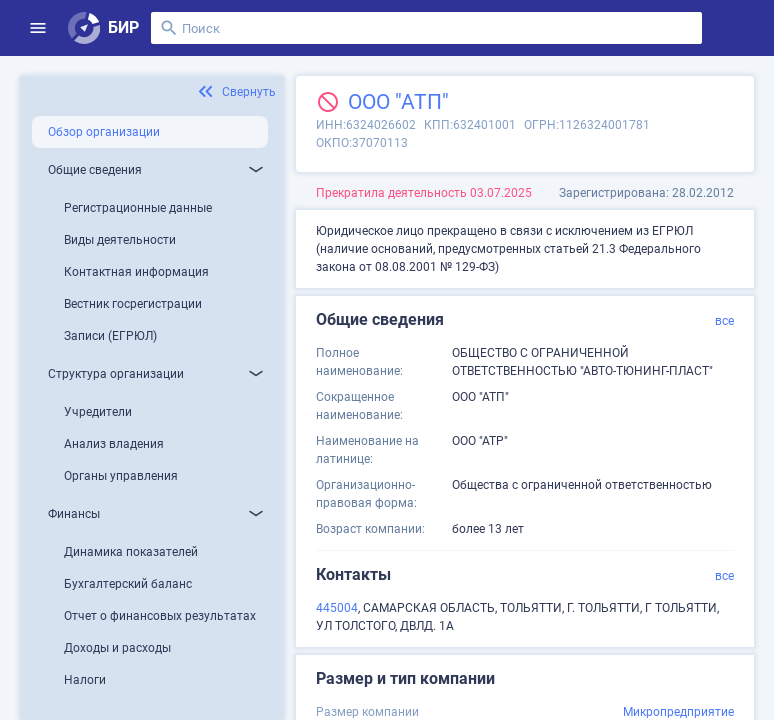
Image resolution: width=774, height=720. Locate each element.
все (724, 321)
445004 (337, 608)
